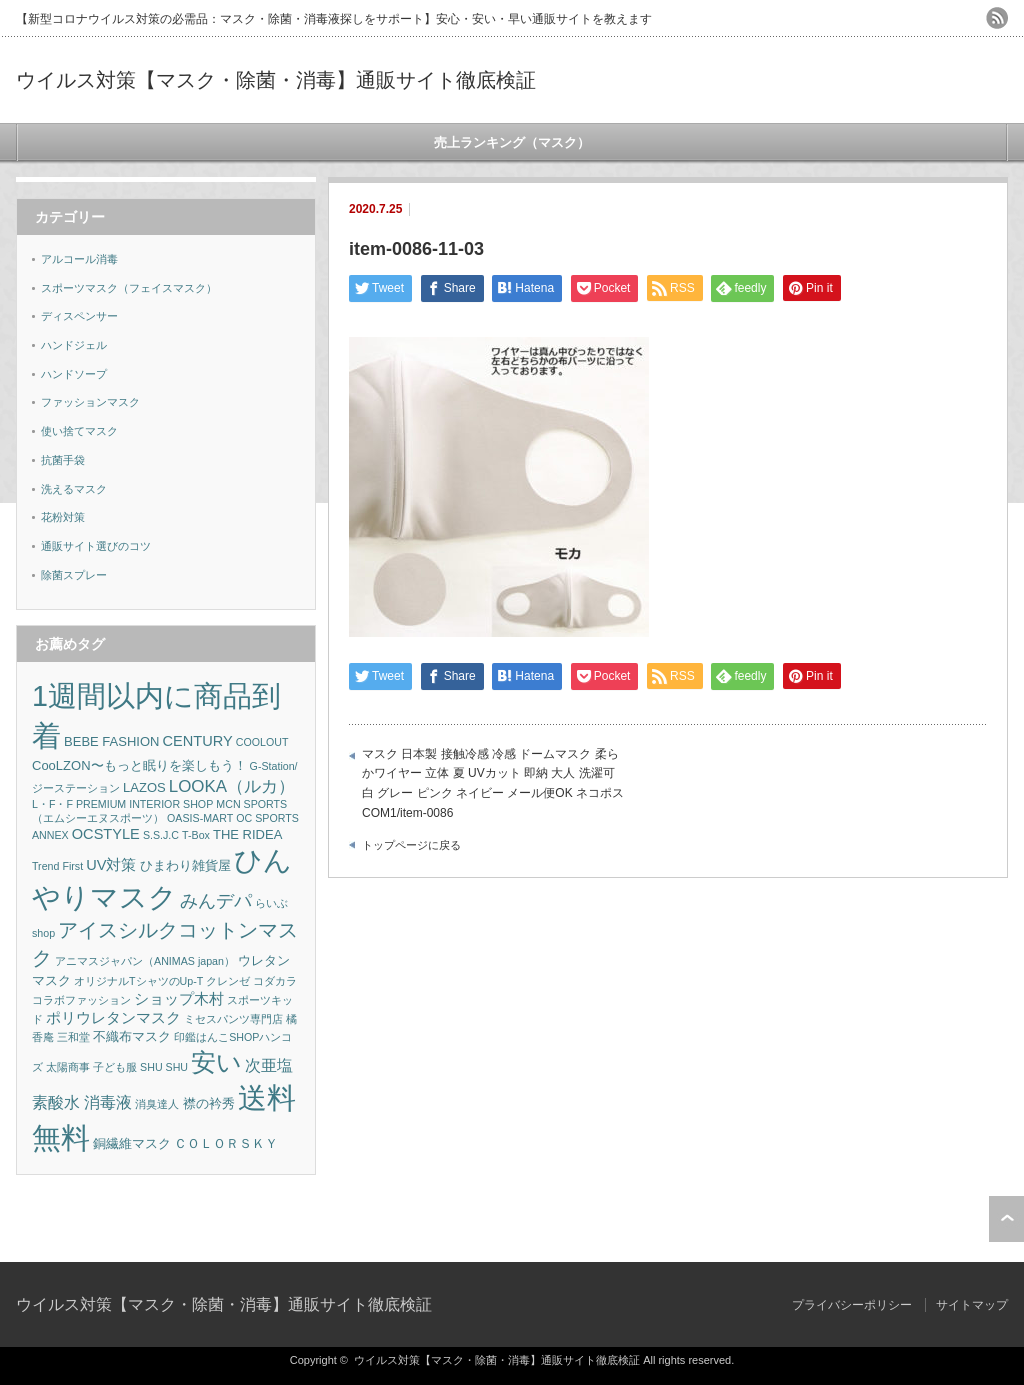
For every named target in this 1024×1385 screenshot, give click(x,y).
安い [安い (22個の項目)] (216, 1062)
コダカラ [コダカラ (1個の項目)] (275, 981)
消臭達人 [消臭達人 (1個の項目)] (157, 1104)
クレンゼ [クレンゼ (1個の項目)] (228, 981)
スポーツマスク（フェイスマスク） (129, 288)
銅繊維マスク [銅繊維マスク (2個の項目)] (132, 1143)
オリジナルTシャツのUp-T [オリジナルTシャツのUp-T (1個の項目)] (138, 981)
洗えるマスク (74, 489)
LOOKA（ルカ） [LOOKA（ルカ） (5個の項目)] (232, 786)
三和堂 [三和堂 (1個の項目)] (73, 1037)
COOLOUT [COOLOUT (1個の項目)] (262, 742)
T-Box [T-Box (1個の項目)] (196, 835)
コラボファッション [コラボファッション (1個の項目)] (81, 1000)
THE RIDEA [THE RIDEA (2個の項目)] (247, 834)
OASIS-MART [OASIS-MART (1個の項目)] (200, 818)
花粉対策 (63, 517)
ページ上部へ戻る (1006, 1219)
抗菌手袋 (63, 460)
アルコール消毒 (79, 259)
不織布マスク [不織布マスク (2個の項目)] (132, 1036)
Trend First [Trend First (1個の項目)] (57, 866)
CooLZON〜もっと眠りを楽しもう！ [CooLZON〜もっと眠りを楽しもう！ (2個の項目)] (139, 765)
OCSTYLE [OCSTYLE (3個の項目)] (106, 834)
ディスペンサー (79, 316)
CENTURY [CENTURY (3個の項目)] (198, 741)
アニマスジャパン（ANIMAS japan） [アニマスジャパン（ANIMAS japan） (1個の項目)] (145, 961)
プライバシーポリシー (852, 1305)
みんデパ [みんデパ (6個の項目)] (216, 901)
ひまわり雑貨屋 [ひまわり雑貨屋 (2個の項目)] (185, 865)
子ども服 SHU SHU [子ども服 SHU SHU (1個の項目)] (140, 1067)
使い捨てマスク (79, 431)
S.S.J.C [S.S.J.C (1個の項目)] (161, 835)
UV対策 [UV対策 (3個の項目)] (111, 865)
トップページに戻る (411, 845)
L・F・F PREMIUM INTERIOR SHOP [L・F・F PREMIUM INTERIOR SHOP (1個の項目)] (122, 804)
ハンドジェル (74, 345)
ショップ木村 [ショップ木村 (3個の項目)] (179, 999)
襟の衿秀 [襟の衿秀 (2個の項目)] (209, 1103)
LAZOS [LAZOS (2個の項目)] (144, 787)
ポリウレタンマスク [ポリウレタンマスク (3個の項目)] (113, 1018)
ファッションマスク (90, 402)
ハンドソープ (74, 374)
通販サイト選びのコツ (96, 546)
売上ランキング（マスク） (512, 142)
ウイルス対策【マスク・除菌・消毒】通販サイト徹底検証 (276, 80)
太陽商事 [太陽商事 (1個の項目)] (68, 1067)
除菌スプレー (74, 575)
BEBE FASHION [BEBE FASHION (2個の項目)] (111, 741)
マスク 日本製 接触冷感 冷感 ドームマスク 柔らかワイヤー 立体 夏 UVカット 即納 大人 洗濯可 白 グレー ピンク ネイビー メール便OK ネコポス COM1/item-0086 (493, 783)
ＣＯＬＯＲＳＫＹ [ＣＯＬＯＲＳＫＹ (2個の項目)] (226, 1143)
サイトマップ (972, 1305)
